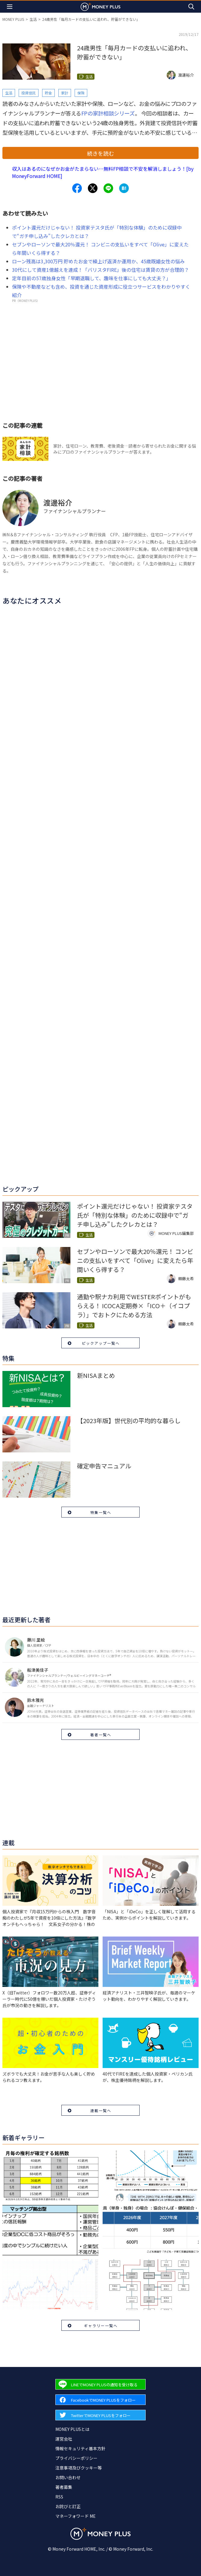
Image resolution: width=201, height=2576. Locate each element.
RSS (59, 2497)
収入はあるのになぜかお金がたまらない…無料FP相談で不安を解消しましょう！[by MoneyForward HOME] (102, 172)
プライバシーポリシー (76, 2458)
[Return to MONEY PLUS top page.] (100, 6)
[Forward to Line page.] (100, 2384)
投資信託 (28, 92)
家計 (64, 92)
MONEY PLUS (13, 19)
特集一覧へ (100, 1512)
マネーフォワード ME (75, 2516)
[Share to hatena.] (124, 188)
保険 (81, 92)
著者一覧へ (100, 1734)
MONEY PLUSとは (72, 2429)
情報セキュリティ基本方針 (80, 2448)
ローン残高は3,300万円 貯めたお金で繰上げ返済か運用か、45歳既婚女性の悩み (98, 261)
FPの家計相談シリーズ (108, 113)
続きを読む (100, 153)
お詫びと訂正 (68, 2506)
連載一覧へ (100, 2110)
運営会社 (63, 2439)
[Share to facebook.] (77, 188)
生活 (33, 19)
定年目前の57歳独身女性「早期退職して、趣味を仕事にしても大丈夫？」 (91, 278)
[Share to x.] (92, 188)
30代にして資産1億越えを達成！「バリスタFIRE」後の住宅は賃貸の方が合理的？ (100, 269)
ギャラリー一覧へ (101, 2325)
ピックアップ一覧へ (101, 1343)
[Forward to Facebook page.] (100, 2399)
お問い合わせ (68, 2477)
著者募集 (63, 2487)
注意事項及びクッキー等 (78, 2468)
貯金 (48, 92)
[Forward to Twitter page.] (100, 2415)
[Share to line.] (108, 188)
